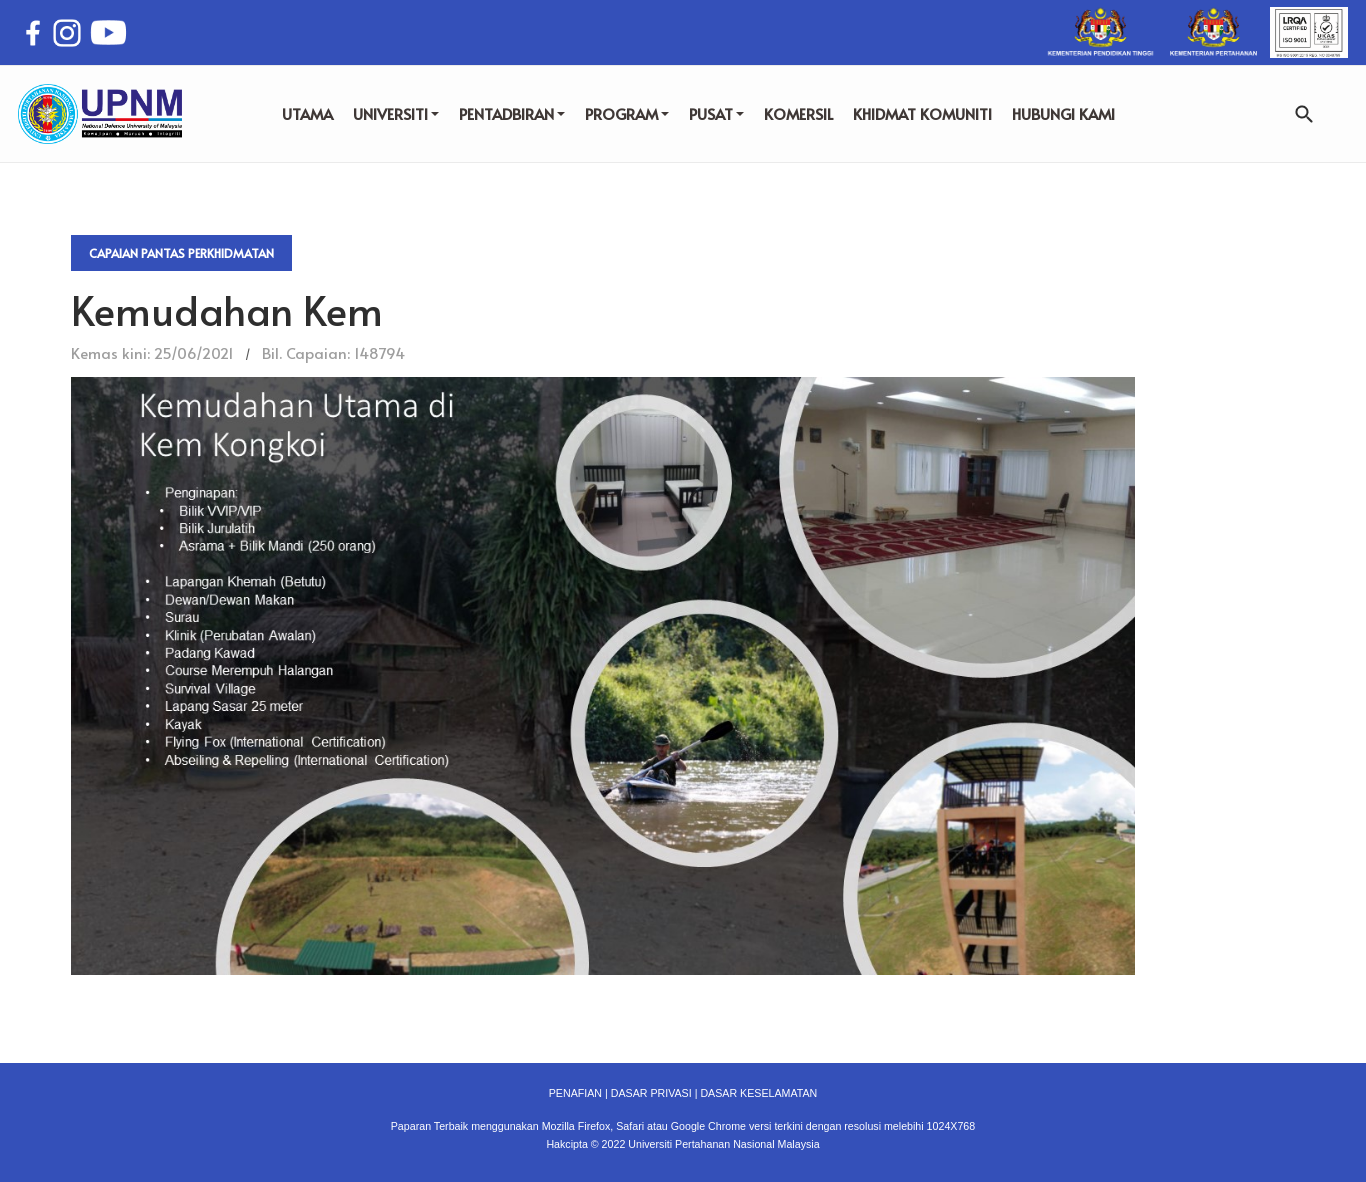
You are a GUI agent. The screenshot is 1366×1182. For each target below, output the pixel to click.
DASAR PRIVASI (651, 1093)
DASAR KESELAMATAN (758, 1093)
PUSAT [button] (716, 113)
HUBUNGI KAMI (1063, 113)
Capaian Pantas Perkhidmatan (181, 253)
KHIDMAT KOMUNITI (922, 113)
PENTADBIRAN (512, 113)
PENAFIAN (575, 1093)
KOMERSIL (798, 113)
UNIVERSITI (396, 113)
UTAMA (307, 113)
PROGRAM (627, 113)
